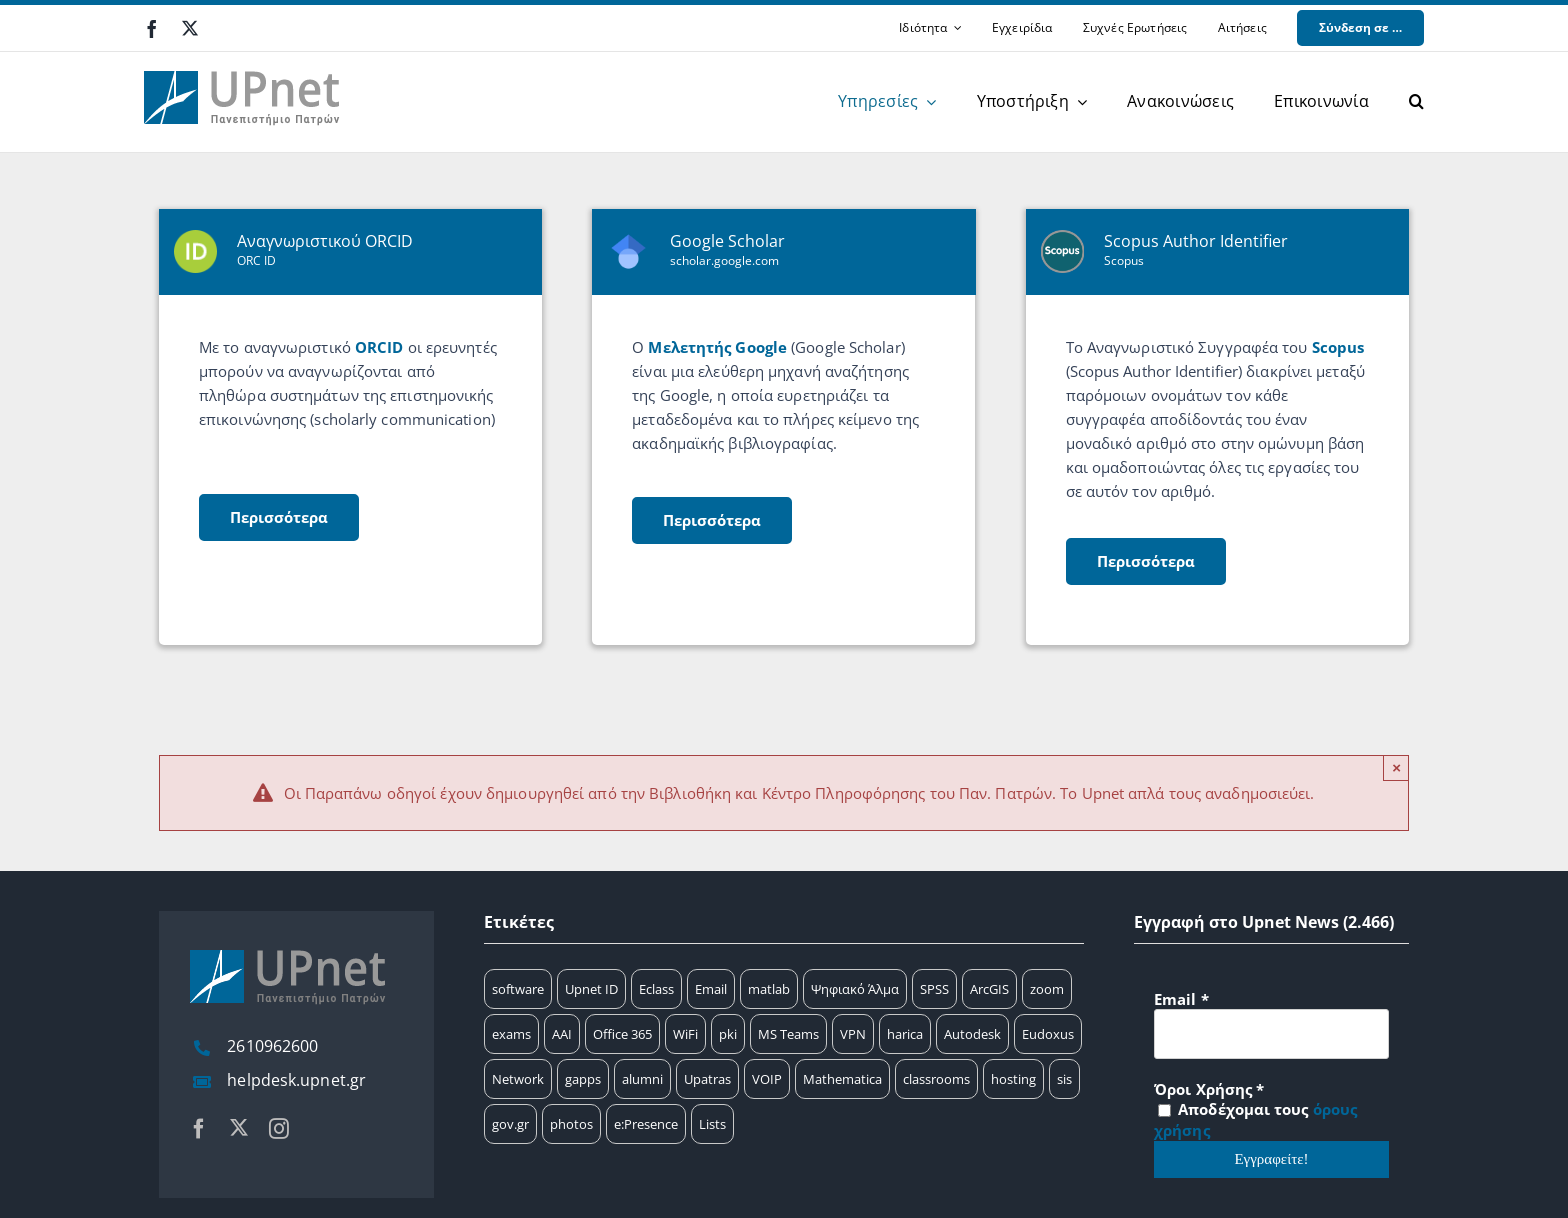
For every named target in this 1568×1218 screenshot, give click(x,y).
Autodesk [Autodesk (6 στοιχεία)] (972, 1034)
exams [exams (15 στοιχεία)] (511, 1034)
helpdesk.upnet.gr (296, 1080)
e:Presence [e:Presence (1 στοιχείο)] (646, 1124)
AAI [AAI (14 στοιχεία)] (562, 1034)
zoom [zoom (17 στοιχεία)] (1047, 989)
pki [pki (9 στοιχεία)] (728, 1034)
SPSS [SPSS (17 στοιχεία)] (934, 989)
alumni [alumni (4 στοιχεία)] (642, 1079)
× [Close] (1396, 767)
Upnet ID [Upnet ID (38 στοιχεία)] (591, 989)
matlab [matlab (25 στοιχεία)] (769, 989)
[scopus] (1217, 427)
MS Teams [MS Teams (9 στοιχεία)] (788, 1034)
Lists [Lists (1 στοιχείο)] (712, 1124)
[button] (1416, 102)
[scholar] (783, 427)
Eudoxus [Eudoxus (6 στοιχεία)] (1048, 1034)
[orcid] (350, 427)
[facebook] (152, 29)
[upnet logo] (244, 59)
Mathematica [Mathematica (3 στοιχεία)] (842, 1079)
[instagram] (279, 1129)
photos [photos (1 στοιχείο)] (571, 1124)
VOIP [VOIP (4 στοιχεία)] (767, 1079)
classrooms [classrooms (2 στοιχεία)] (936, 1079)
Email (1181, 999)
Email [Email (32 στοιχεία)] (711, 989)
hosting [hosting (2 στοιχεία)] (1013, 1079)
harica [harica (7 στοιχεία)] (905, 1034)
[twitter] (190, 28)
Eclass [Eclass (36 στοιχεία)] (656, 989)
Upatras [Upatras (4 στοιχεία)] (707, 1079)
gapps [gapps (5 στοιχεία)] (583, 1079)
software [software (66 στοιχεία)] (518, 989)
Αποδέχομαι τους (1255, 1119)
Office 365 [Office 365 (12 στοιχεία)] (622, 1034)
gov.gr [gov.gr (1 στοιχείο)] (510, 1124)
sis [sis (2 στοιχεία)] (1064, 1079)
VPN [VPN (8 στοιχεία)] (853, 1034)
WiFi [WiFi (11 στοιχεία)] (685, 1034)
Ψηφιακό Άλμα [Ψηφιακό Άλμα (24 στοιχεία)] (855, 989)
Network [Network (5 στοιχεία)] (518, 1079)
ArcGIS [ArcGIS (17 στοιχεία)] (989, 989)
